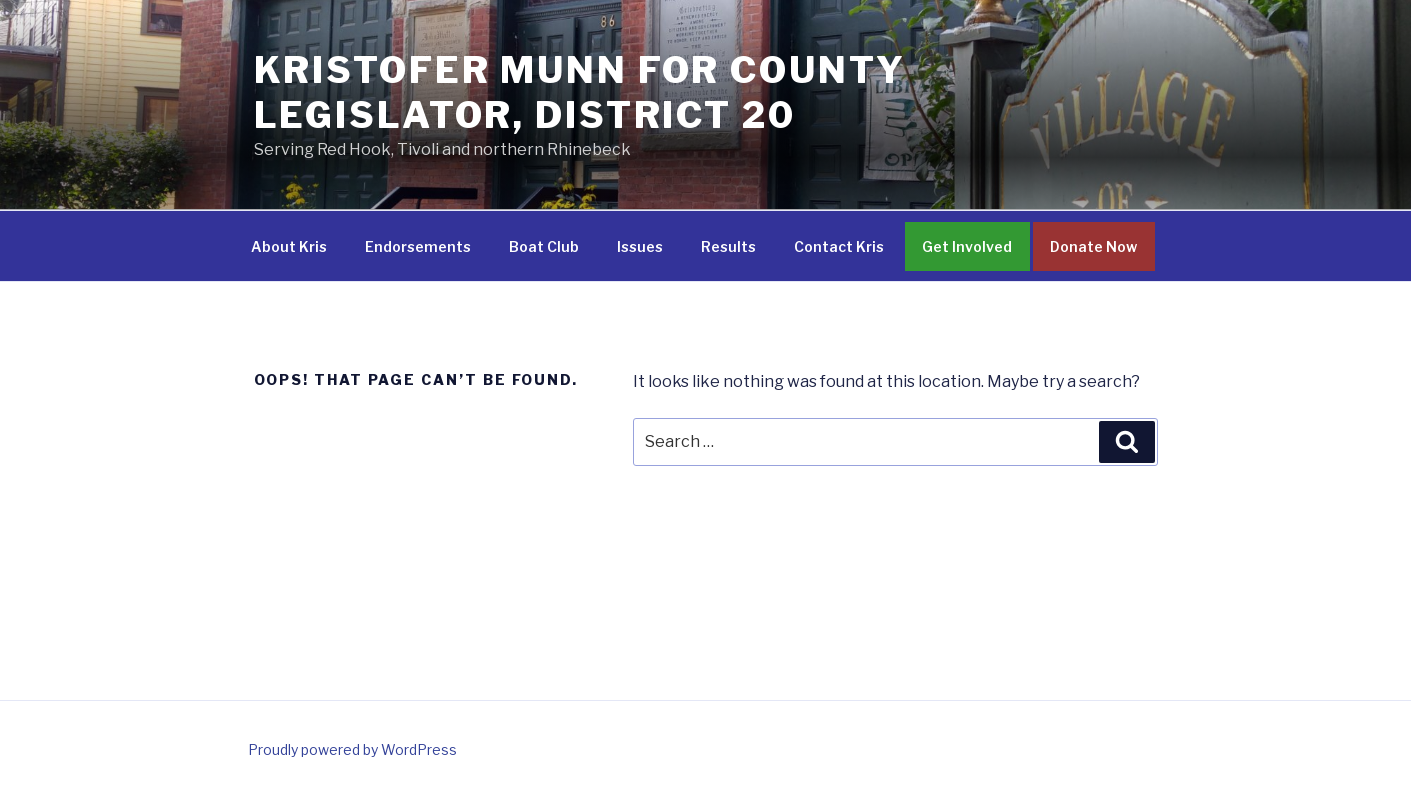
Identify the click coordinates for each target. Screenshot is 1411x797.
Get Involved (967, 246)
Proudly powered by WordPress (352, 749)
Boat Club (544, 246)
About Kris (289, 246)
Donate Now (1093, 246)
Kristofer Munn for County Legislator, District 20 (580, 92)
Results (728, 246)
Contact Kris (839, 246)
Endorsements (418, 246)
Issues (640, 246)
